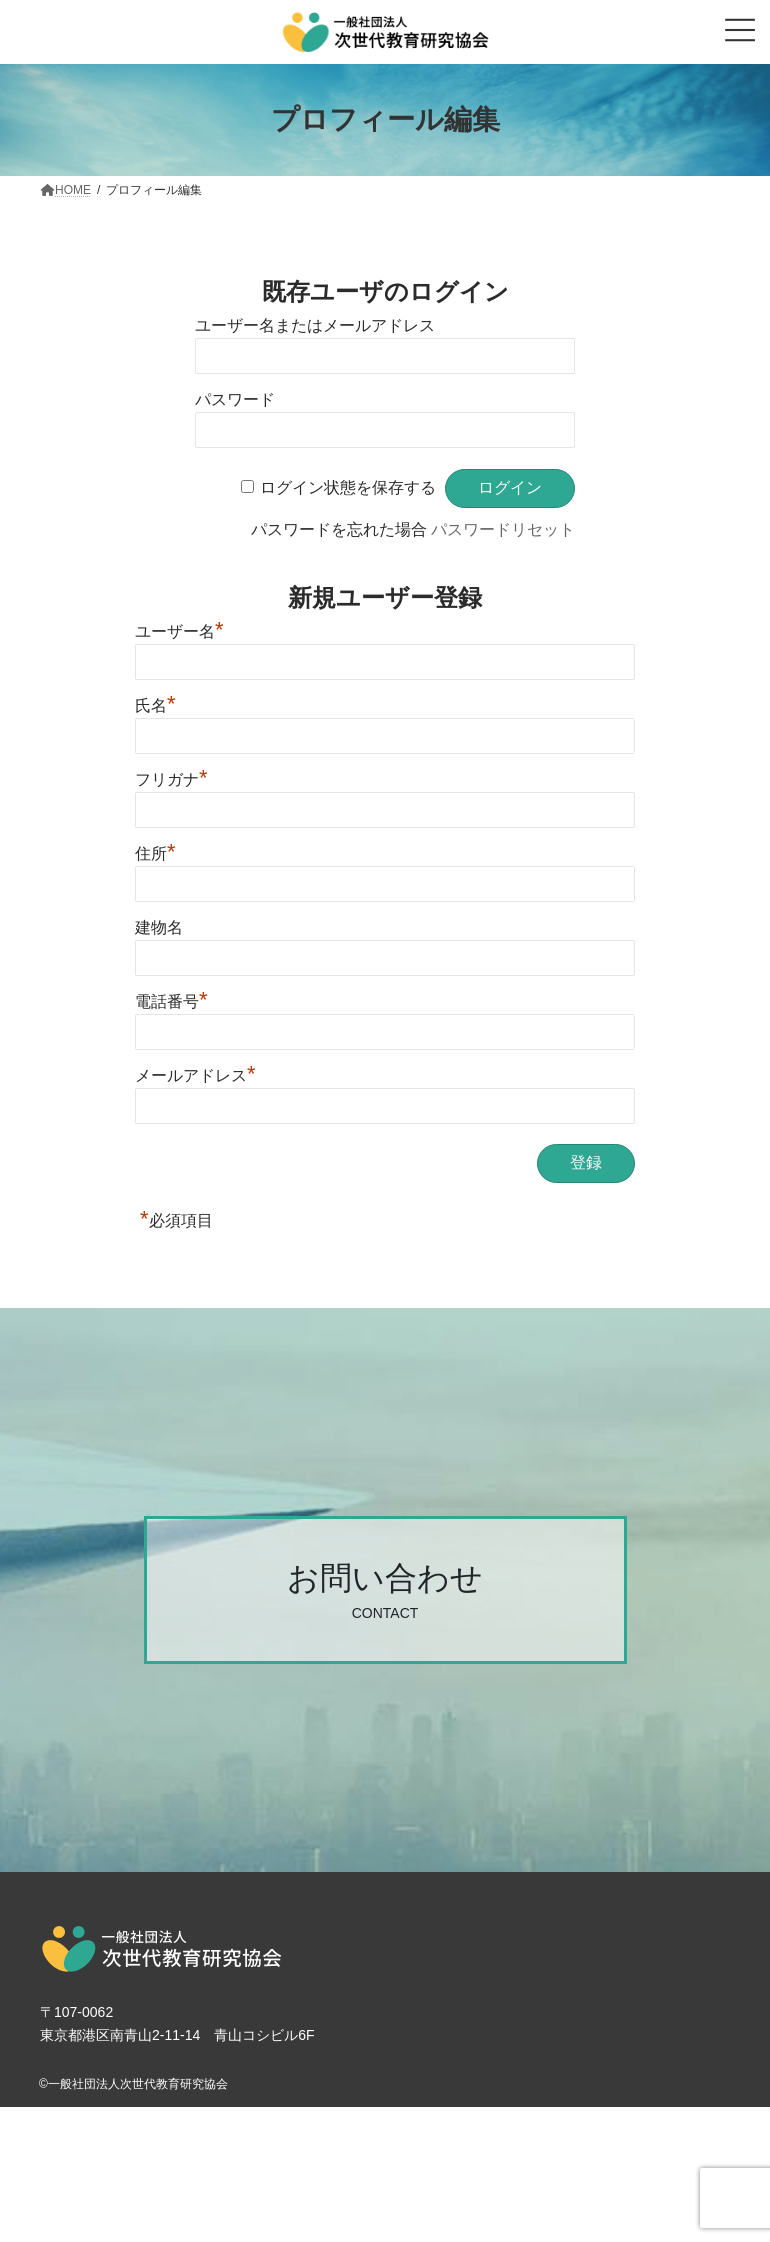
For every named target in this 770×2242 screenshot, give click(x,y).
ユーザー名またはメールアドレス (315, 325)
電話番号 (171, 1001)
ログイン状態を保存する (348, 487)
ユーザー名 (179, 631)
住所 (155, 853)
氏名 (155, 705)
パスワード (235, 399)
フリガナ (171, 779)
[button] (385, 1590)
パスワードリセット (503, 529)
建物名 (159, 927)
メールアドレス (195, 1075)
